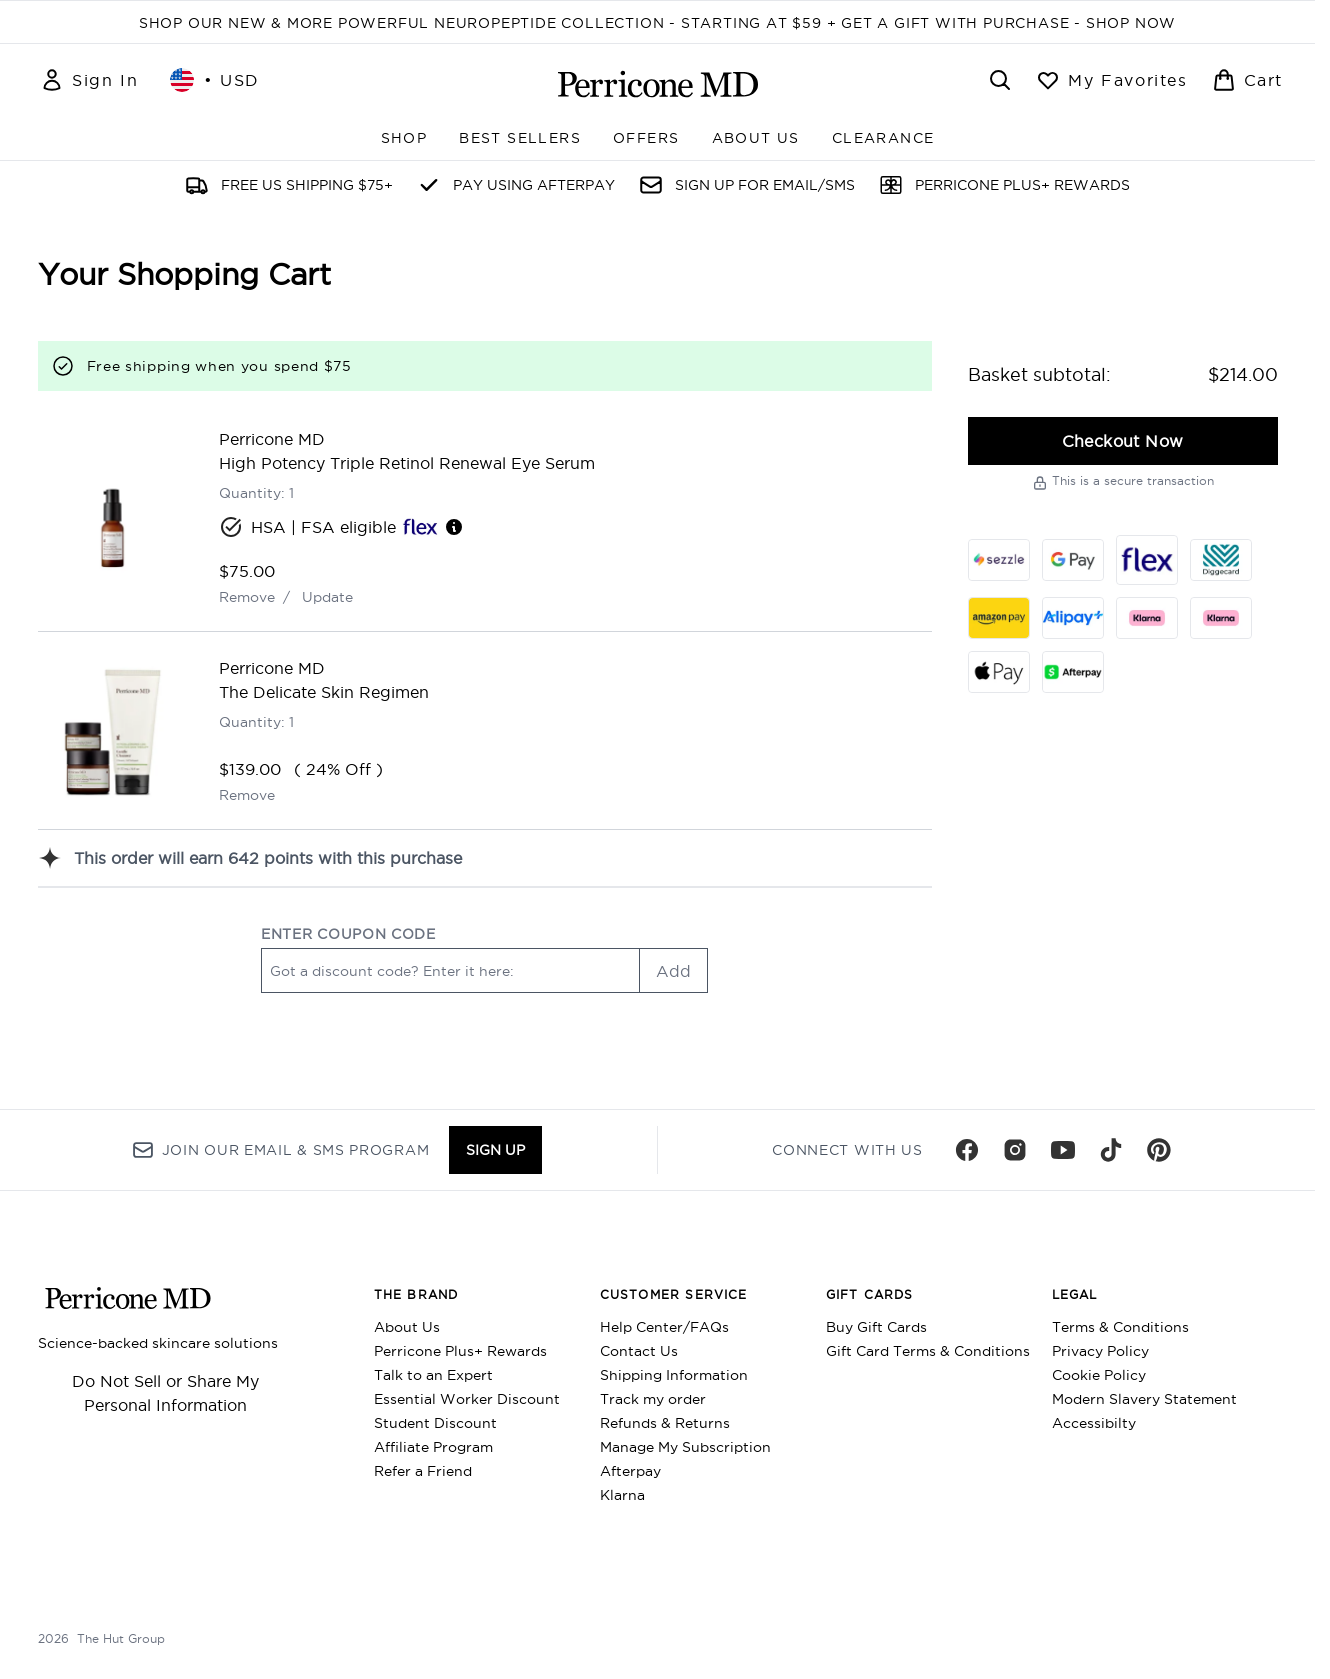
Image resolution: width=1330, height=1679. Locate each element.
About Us (407, 1327)
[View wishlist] (1111, 80)
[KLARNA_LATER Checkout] (1221, 618)
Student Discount (435, 1423)
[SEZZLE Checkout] (999, 560)
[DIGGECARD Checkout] (1221, 560)
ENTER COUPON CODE (348, 934)
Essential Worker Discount (467, 1399)
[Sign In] (89, 80)
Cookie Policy (1099, 1375)
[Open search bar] (1000, 80)
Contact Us (639, 1351)
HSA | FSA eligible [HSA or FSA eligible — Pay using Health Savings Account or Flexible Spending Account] (341, 527)
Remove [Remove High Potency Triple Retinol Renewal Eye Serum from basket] (247, 597)
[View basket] (1247, 80)
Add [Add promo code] (673, 971)
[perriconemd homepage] (658, 84)
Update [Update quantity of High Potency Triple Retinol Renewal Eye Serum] (327, 597)
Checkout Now (1123, 441)
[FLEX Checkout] (1147, 560)
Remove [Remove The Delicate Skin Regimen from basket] (247, 795)
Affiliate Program (433, 1447)
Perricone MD (272, 439)
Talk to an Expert (433, 1375)
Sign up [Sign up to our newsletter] (495, 1150)
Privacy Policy (1100, 1351)
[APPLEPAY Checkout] (999, 672)
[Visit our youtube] (1063, 1150)
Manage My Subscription (685, 1447)
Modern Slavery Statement (1144, 1399)
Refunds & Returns (665, 1423)
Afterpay (630, 1471)
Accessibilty (1094, 1423)
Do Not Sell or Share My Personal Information (165, 1393)
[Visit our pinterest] (1159, 1150)
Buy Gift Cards (876, 1327)
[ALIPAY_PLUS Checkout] (1073, 618)
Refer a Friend (423, 1471)
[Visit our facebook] (967, 1150)
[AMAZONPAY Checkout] (999, 618)
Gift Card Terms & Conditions (928, 1351)
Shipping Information (674, 1375)
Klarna (622, 1495)
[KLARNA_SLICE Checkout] (1147, 618)
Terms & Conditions (1120, 1327)
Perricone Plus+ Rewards (460, 1351)
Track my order (653, 1399)
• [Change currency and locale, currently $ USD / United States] (215, 80)
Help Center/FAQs (664, 1327)
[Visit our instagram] (1015, 1150)
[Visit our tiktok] (1111, 1150)
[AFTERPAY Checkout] (1073, 672)
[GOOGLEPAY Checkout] (1073, 560)
